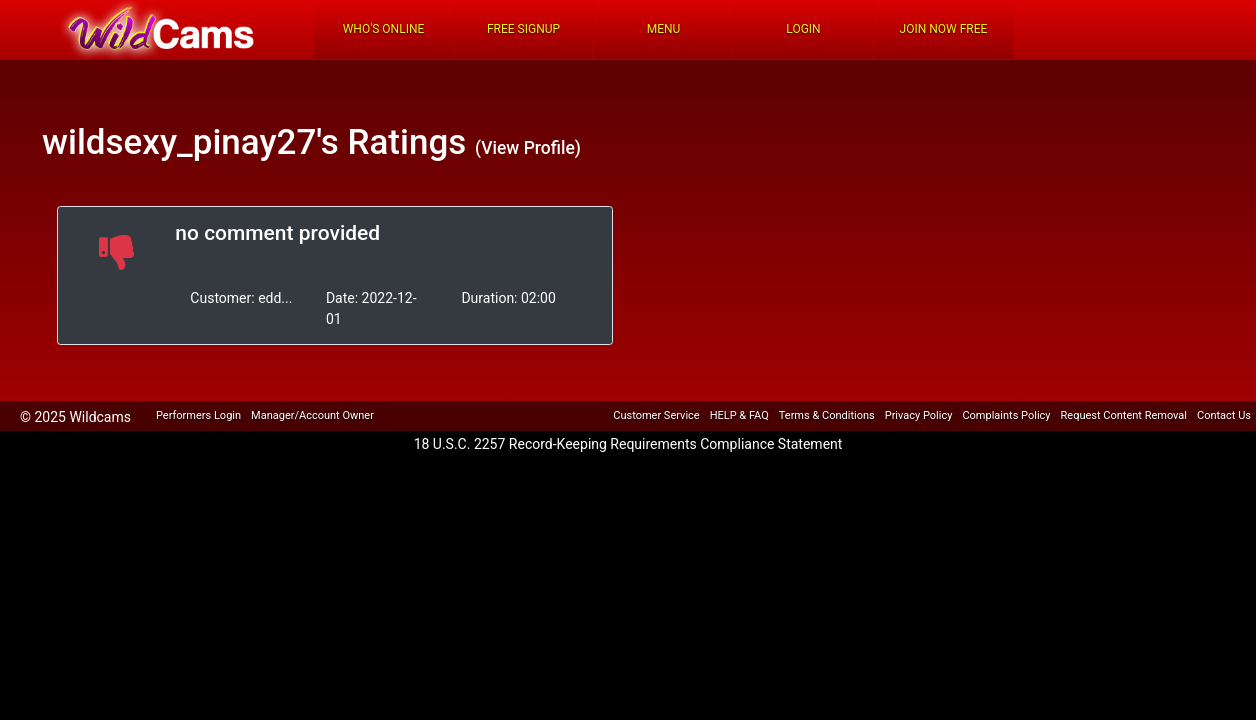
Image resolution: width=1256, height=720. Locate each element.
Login (803, 29)
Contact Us (1224, 415)
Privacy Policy (919, 415)
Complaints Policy (1006, 415)
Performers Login (198, 415)
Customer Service (656, 415)
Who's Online (384, 29)
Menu (664, 29)
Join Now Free (944, 29)
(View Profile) (528, 148)
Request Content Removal (1124, 415)
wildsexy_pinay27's (190, 142)
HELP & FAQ (739, 415)
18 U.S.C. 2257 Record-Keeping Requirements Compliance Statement (628, 444)
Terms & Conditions (827, 415)
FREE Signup (523, 29)
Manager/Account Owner (312, 415)
